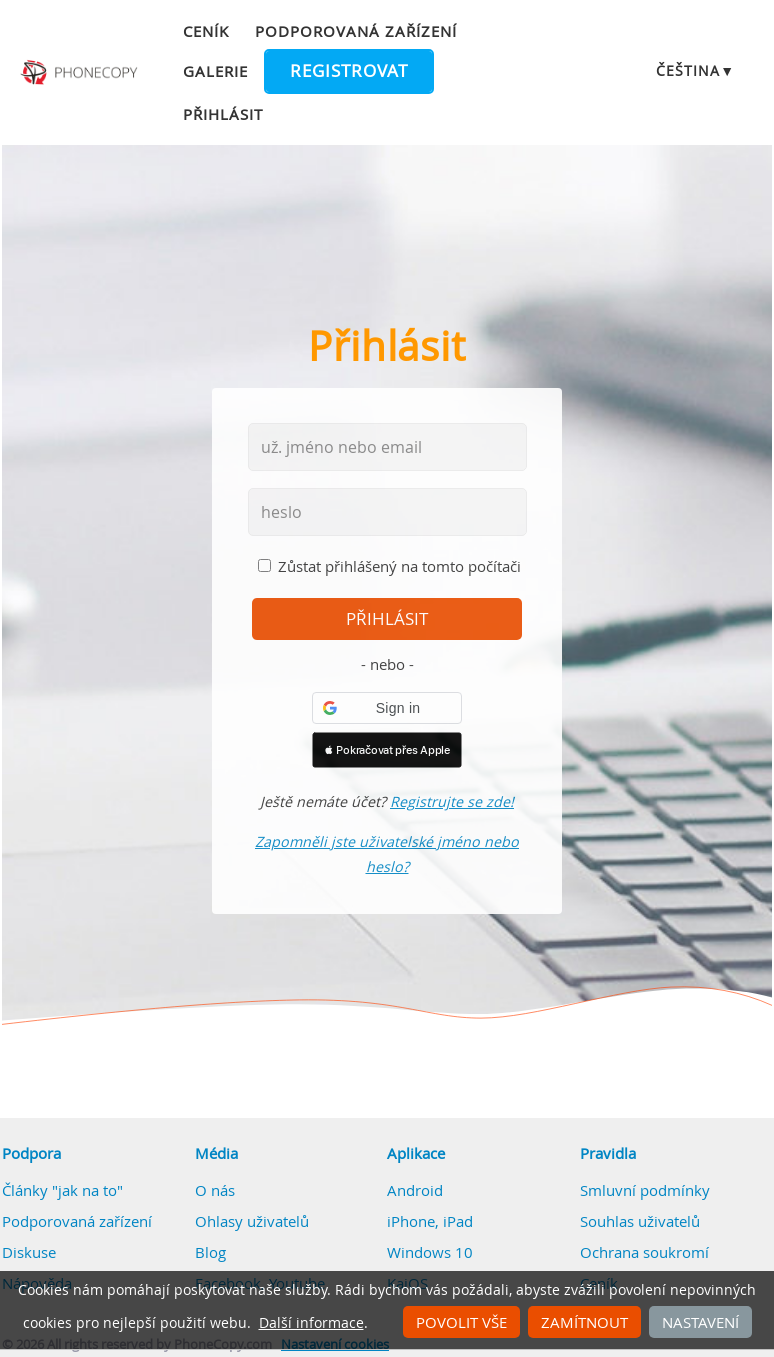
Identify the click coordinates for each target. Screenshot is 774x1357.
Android (415, 1190)
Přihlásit (223, 114)
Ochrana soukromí (644, 1252)
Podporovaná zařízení (356, 31)
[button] (387, 708)
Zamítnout (584, 1322)
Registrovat (349, 71)
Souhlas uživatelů (640, 1221)
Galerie (215, 71)
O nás (215, 1190)
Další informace (311, 1323)
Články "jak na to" (62, 1190)
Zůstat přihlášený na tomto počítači (399, 566)
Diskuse (29, 1252)
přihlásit (387, 619)
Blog (210, 1252)
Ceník (206, 31)
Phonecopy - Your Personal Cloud (80, 73)
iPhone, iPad (430, 1221)
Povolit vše (461, 1322)
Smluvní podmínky (645, 1190)
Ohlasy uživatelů (252, 1221)
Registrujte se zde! (452, 801)
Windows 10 (430, 1252)
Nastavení (700, 1322)
